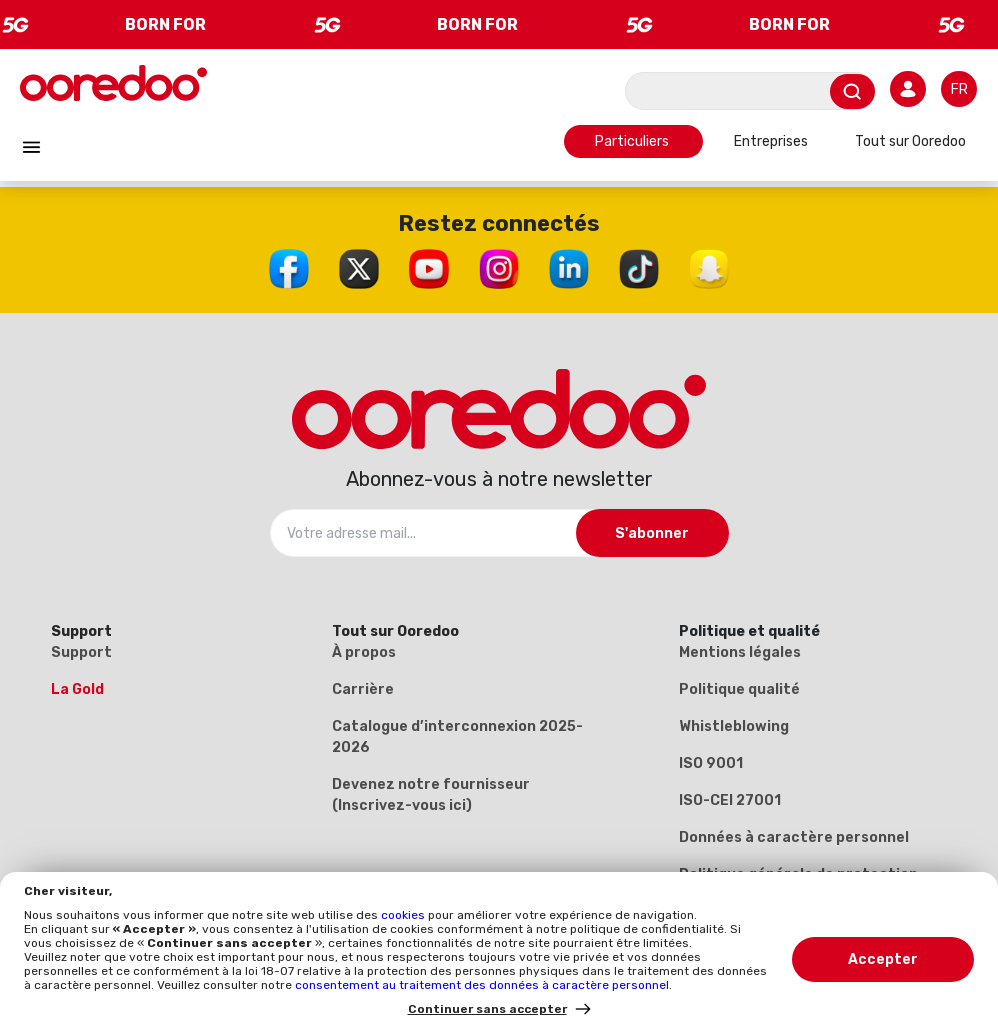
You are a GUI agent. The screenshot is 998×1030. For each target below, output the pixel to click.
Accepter (883, 959)
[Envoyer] (852, 91)
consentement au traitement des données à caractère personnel (482, 985)
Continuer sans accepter (487, 1009)
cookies (404, 915)
